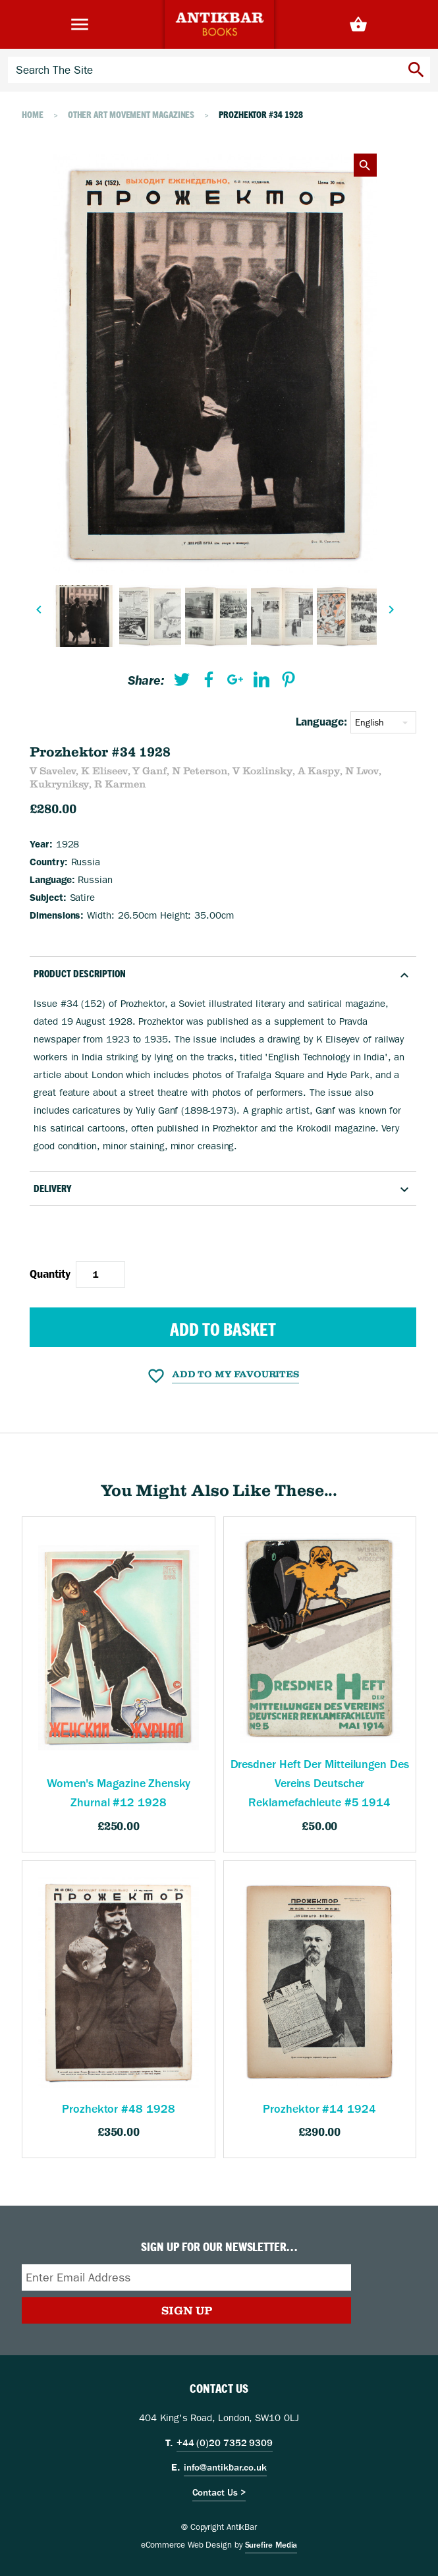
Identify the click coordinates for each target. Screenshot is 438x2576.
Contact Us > (219, 2492)
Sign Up (186, 2310)
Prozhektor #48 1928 (118, 2109)
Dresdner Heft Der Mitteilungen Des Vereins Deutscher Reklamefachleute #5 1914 (320, 1784)
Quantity (50, 1273)
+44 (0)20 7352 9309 (225, 2443)
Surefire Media (271, 2545)
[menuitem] (182, 682)
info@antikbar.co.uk (225, 2467)
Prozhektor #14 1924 (319, 2109)
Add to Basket (223, 1329)
